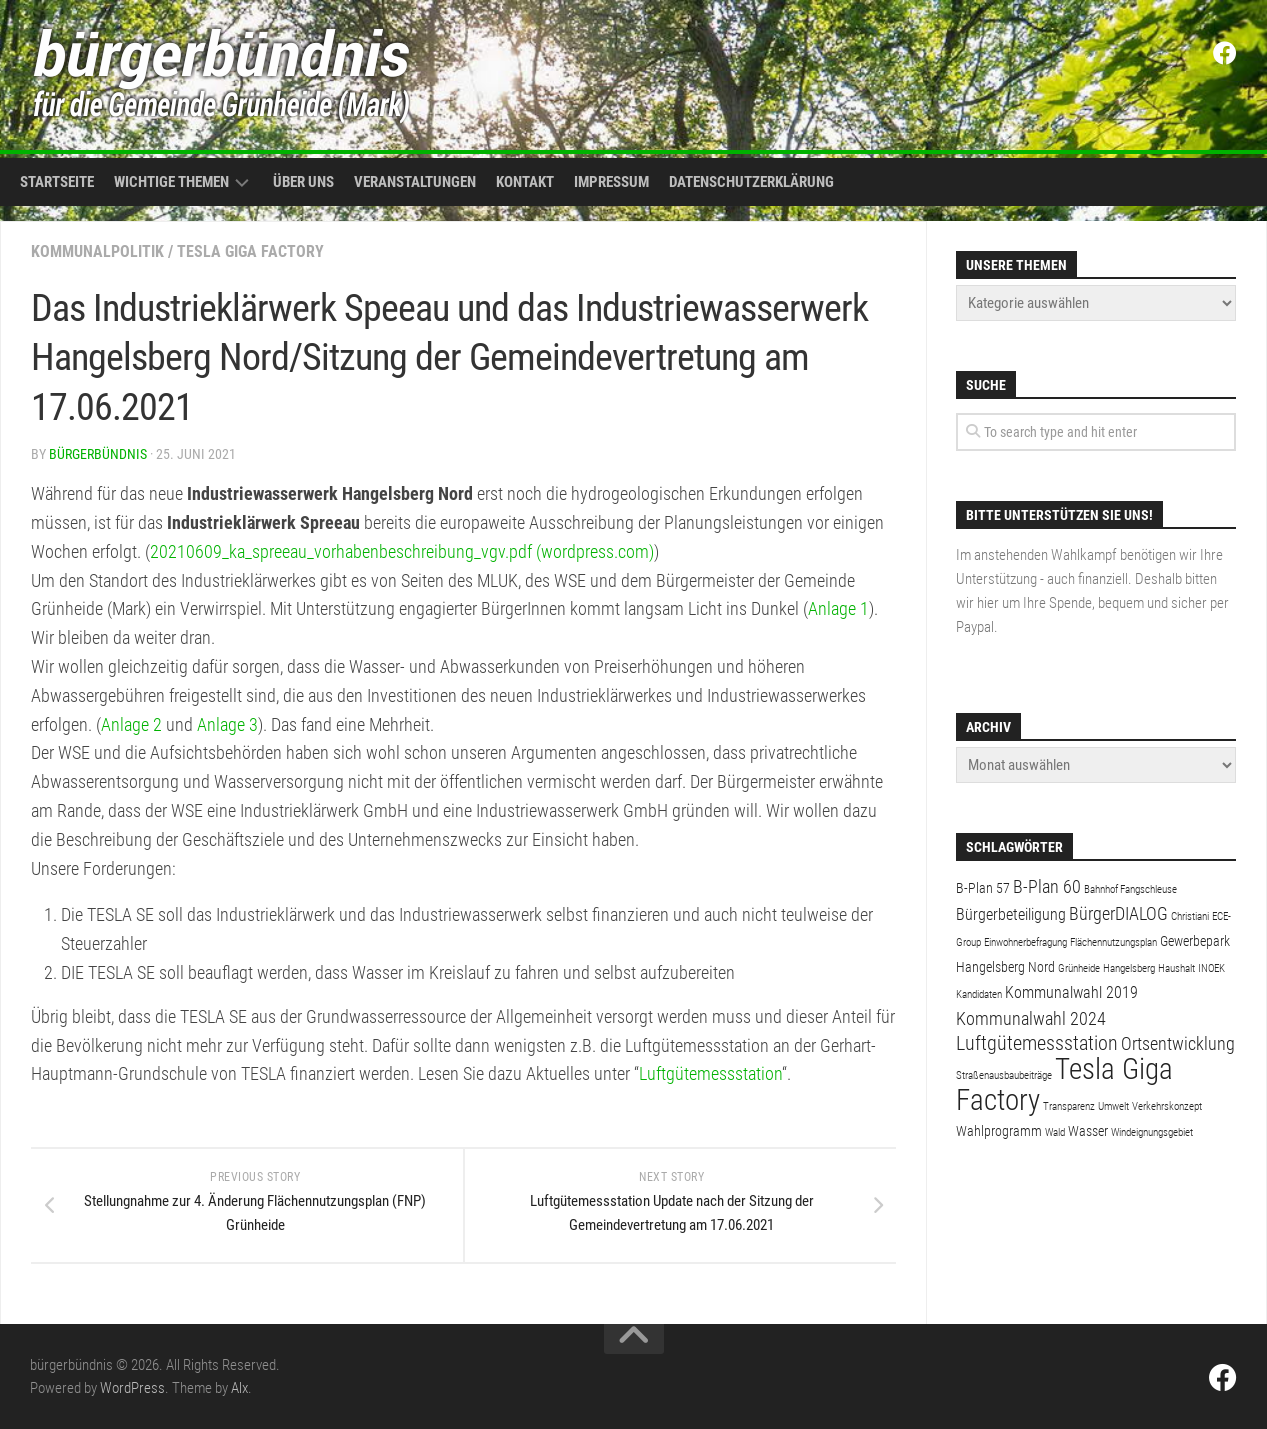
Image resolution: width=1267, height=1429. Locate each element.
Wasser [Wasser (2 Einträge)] (1088, 1131)
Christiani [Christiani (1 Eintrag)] (1190, 916)
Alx (239, 1388)
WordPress (132, 1388)
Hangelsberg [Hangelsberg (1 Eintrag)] (1129, 968)
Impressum (611, 182)
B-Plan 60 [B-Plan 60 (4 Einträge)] (1047, 886)
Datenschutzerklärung (751, 182)
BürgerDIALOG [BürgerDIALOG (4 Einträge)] (1118, 913)
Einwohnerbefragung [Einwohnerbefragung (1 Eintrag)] (1025, 942)
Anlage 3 (227, 724)
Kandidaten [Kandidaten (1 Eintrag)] (979, 994)
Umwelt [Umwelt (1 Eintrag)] (1113, 1106)
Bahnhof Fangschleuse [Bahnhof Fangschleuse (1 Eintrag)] (1130, 889)
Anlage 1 (838, 608)
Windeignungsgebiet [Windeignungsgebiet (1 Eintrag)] (1152, 1132)
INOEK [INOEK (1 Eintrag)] (1211, 968)
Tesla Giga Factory (250, 251)
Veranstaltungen (415, 182)
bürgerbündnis (98, 454)
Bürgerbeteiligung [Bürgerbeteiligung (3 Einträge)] (1011, 914)
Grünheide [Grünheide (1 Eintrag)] (1079, 968)
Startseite (57, 182)
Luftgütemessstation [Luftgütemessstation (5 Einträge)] (1037, 1043)
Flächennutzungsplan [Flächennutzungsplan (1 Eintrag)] (1113, 942)
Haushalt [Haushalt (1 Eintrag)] (1176, 968)
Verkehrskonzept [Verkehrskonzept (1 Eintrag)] (1167, 1106)
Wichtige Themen (171, 182)
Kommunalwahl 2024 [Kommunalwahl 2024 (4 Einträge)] (1031, 1018)
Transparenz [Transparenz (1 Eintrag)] (1069, 1106)
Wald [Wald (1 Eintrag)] (1055, 1132)
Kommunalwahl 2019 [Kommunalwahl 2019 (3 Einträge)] (1071, 992)
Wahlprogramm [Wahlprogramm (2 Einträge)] (999, 1131)
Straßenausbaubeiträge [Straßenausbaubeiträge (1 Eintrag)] (1004, 1075)
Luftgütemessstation (710, 1073)
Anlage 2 (131, 724)
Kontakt (525, 182)
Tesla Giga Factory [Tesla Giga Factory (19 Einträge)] (1064, 1084)
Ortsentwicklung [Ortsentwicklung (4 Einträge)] (1178, 1043)
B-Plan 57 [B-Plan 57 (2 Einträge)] (983, 888)
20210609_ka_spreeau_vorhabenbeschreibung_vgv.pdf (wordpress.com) (402, 551)
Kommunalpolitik (97, 251)
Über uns (303, 182)
